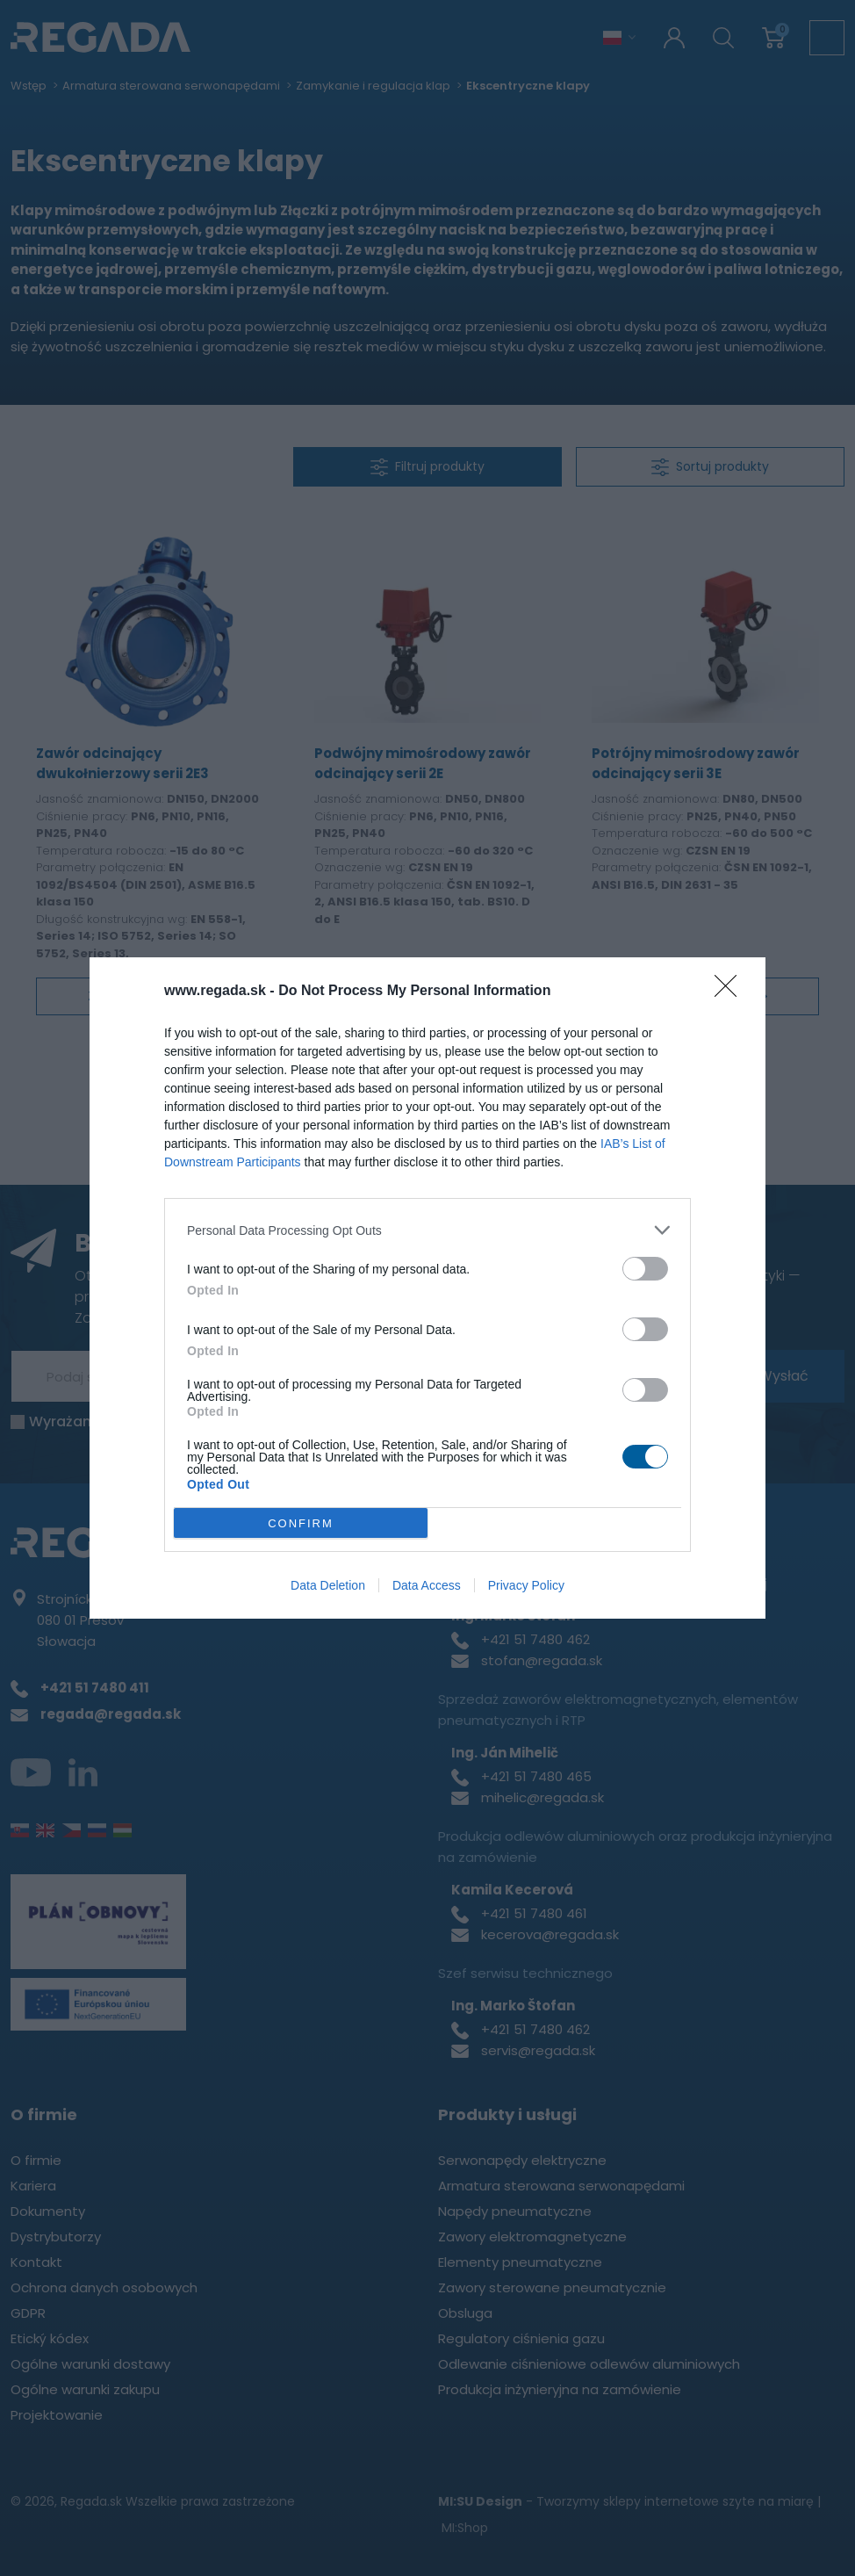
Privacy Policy (526, 1585)
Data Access (426, 1585)
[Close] (731, 991)
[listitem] (427, 1230)
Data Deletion (328, 1585)
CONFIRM (301, 1523)
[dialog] (427, 1288)
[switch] (645, 1269)
